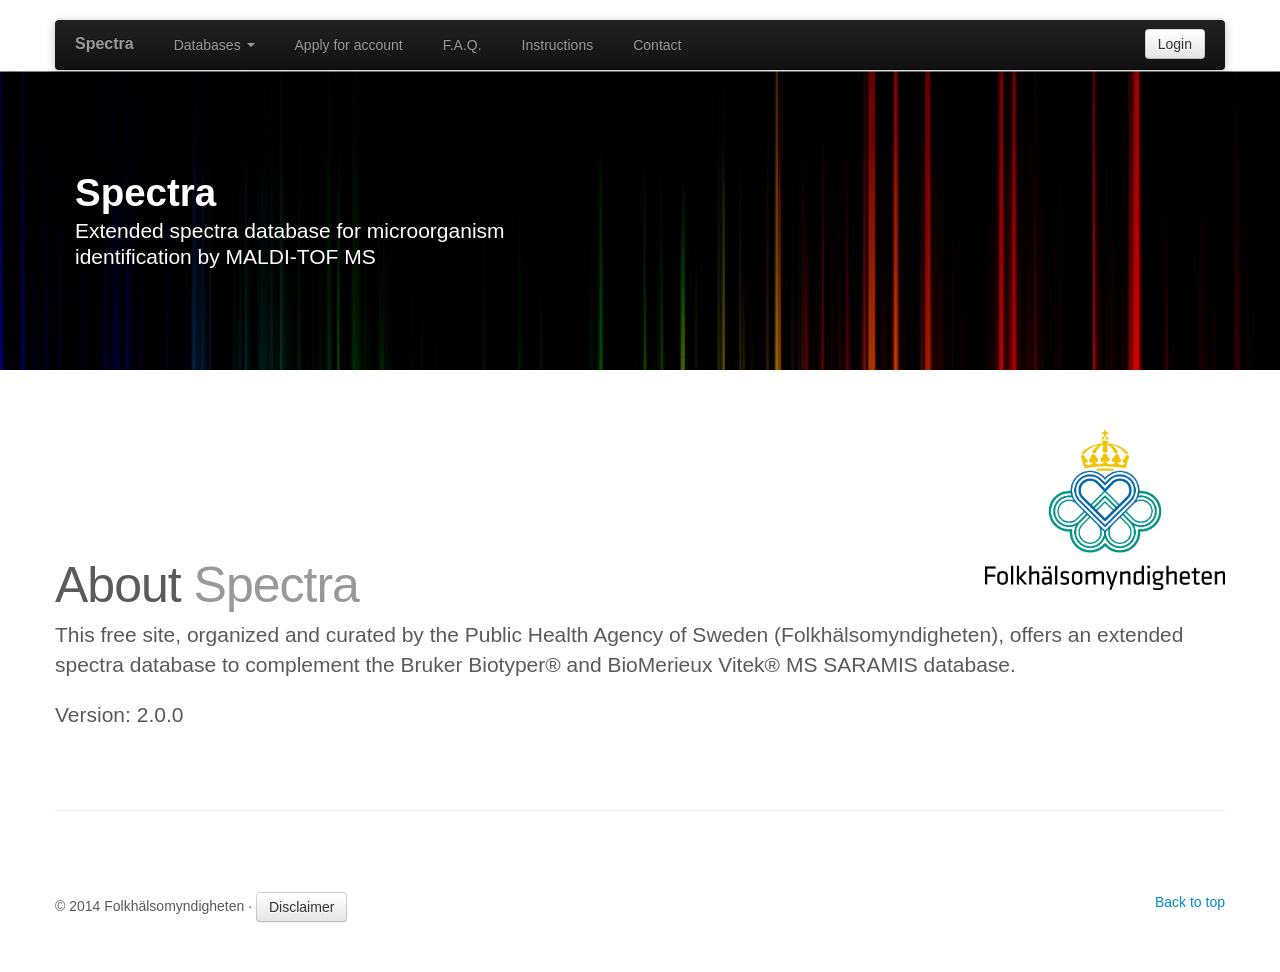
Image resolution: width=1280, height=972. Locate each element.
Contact (657, 45)
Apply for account (349, 45)
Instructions (558, 45)
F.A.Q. (462, 45)
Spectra (104, 43)
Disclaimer (301, 907)
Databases (214, 45)
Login (1175, 44)
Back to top (1190, 902)
